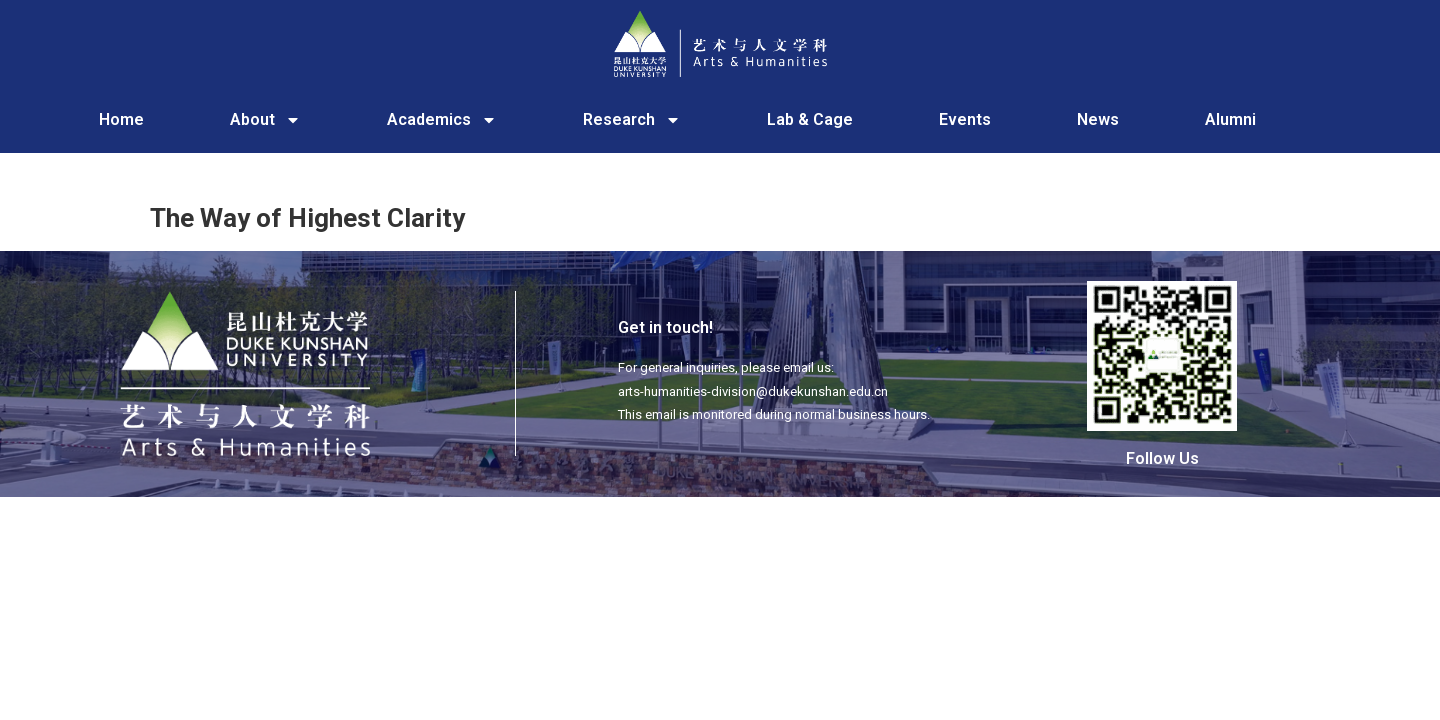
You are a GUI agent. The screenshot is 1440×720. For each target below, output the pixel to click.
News (1098, 119)
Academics (442, 120)
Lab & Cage (810, 119)
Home (121, 119)
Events (965, 119)
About (265, 120)
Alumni (1230, 119)
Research (632, 120)
